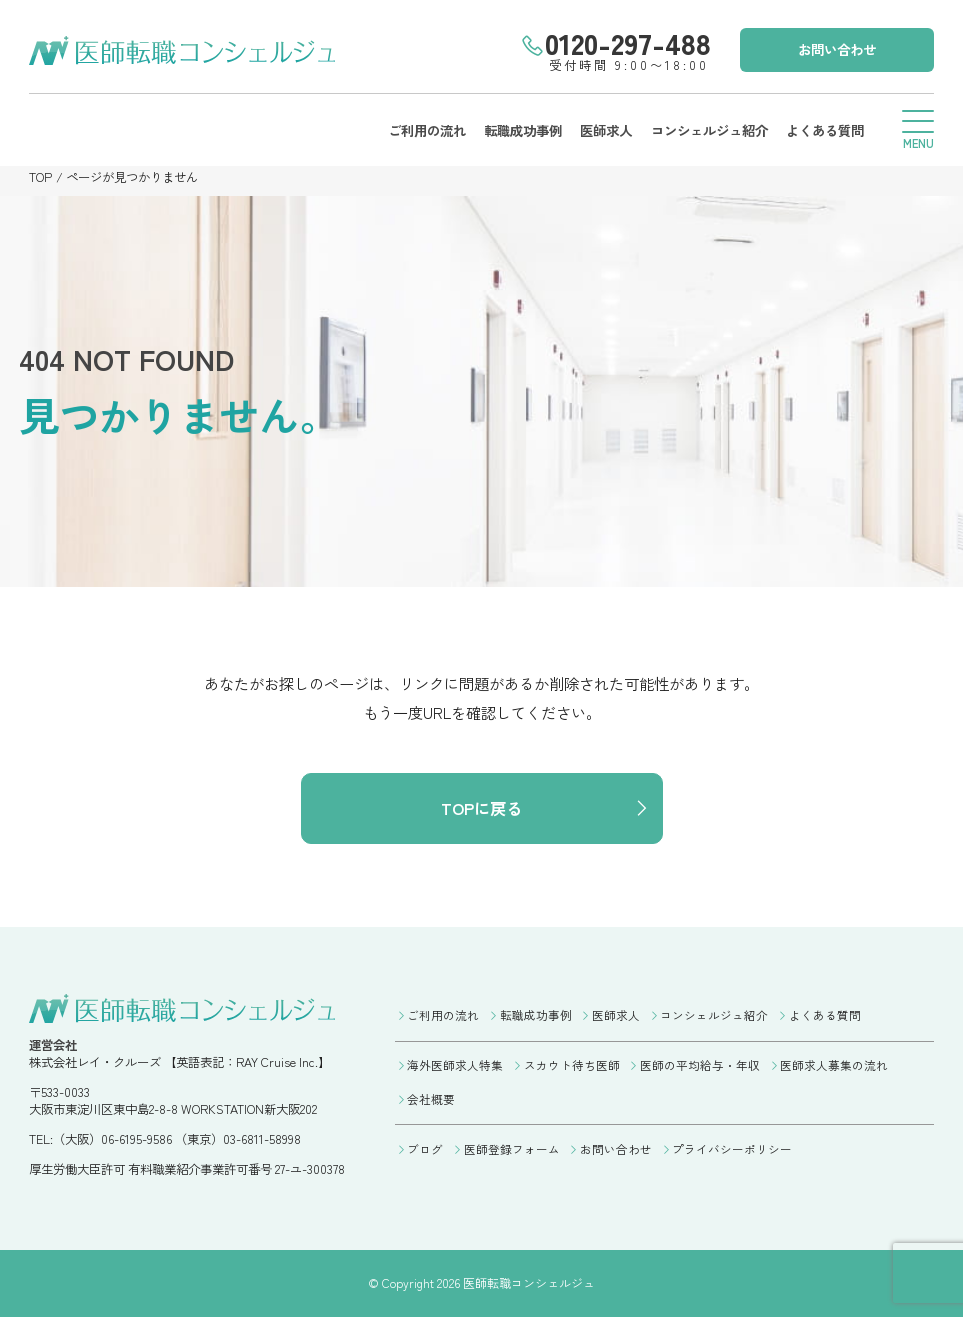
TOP (40, 177)
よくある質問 (825, 130)
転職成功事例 (523, 130)
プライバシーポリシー (732, 1149)
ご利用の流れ (427, 130)
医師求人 (606, 130)
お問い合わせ (837, 49)
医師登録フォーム (512, 1149)
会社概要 (431, 1099)
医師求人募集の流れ (834, 1065)
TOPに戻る (481, 808)
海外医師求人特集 (455, 1065)
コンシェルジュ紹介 (709, 130)
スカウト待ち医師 (572, 1065)
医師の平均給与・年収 (700, 1065)
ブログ (425, 1149)
